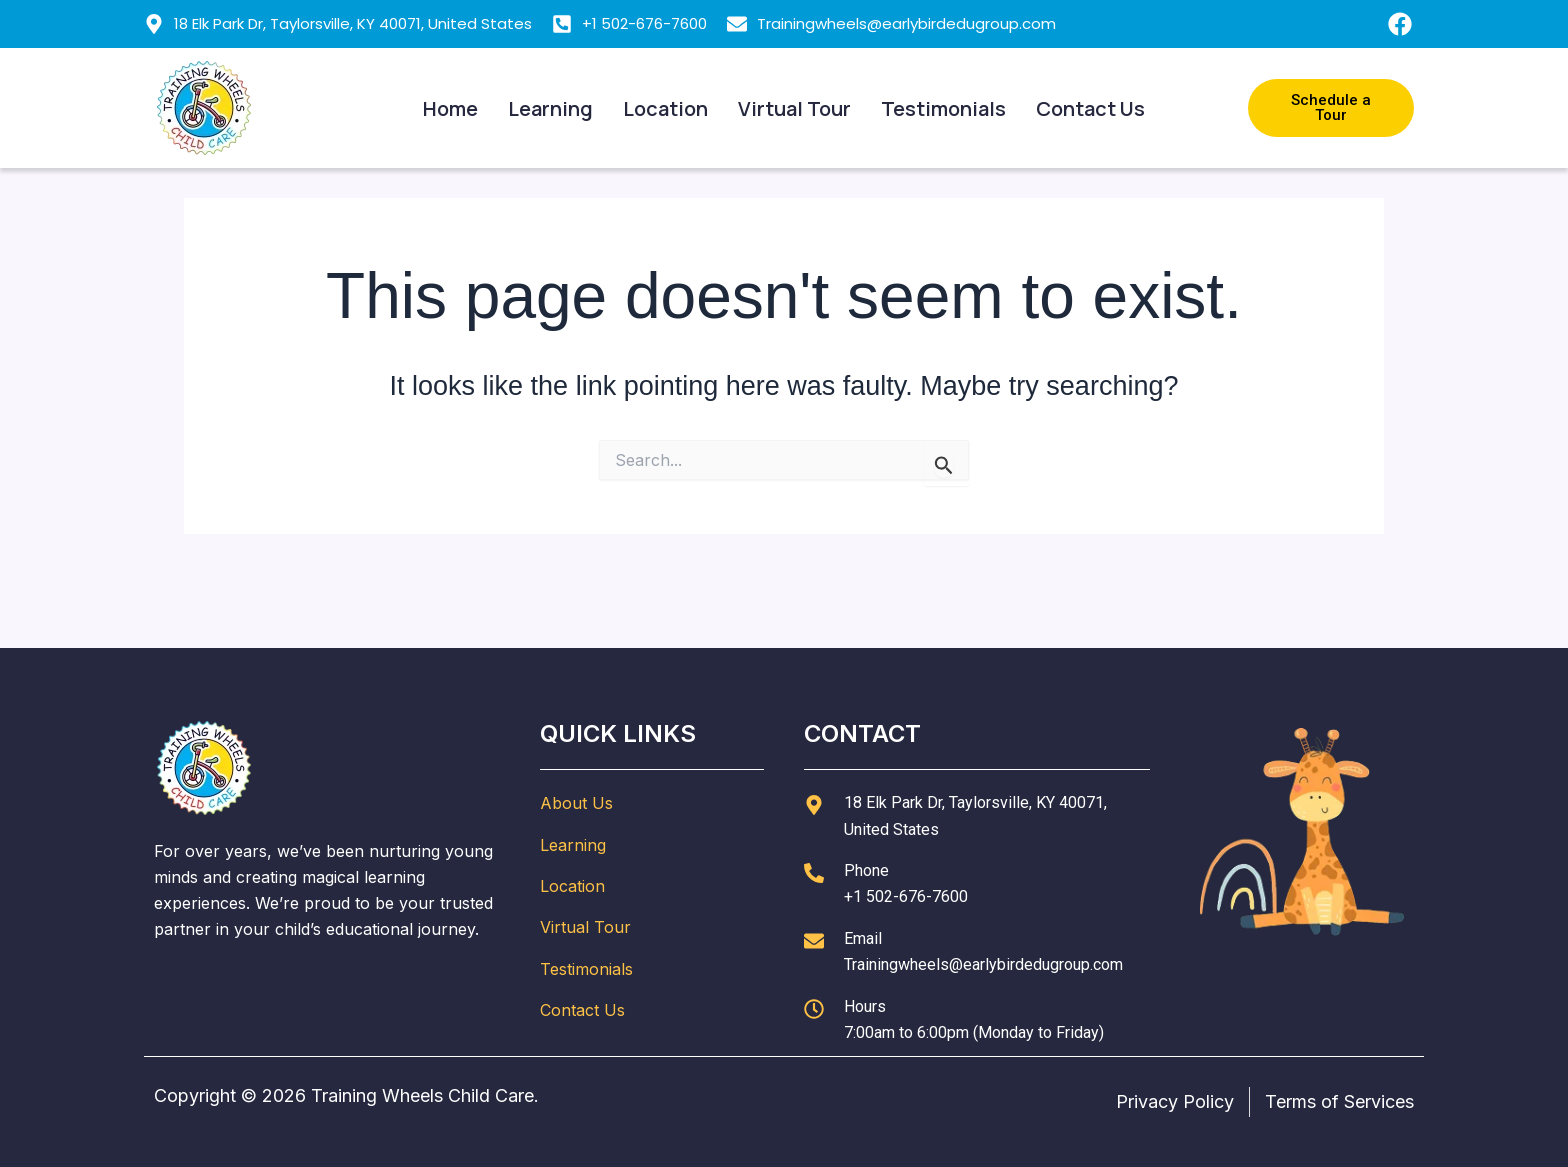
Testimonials (943, 108)
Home (450, 108)
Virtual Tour (794, 108)
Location (665, 108)
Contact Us (1090, 108)
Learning (550, 108)
